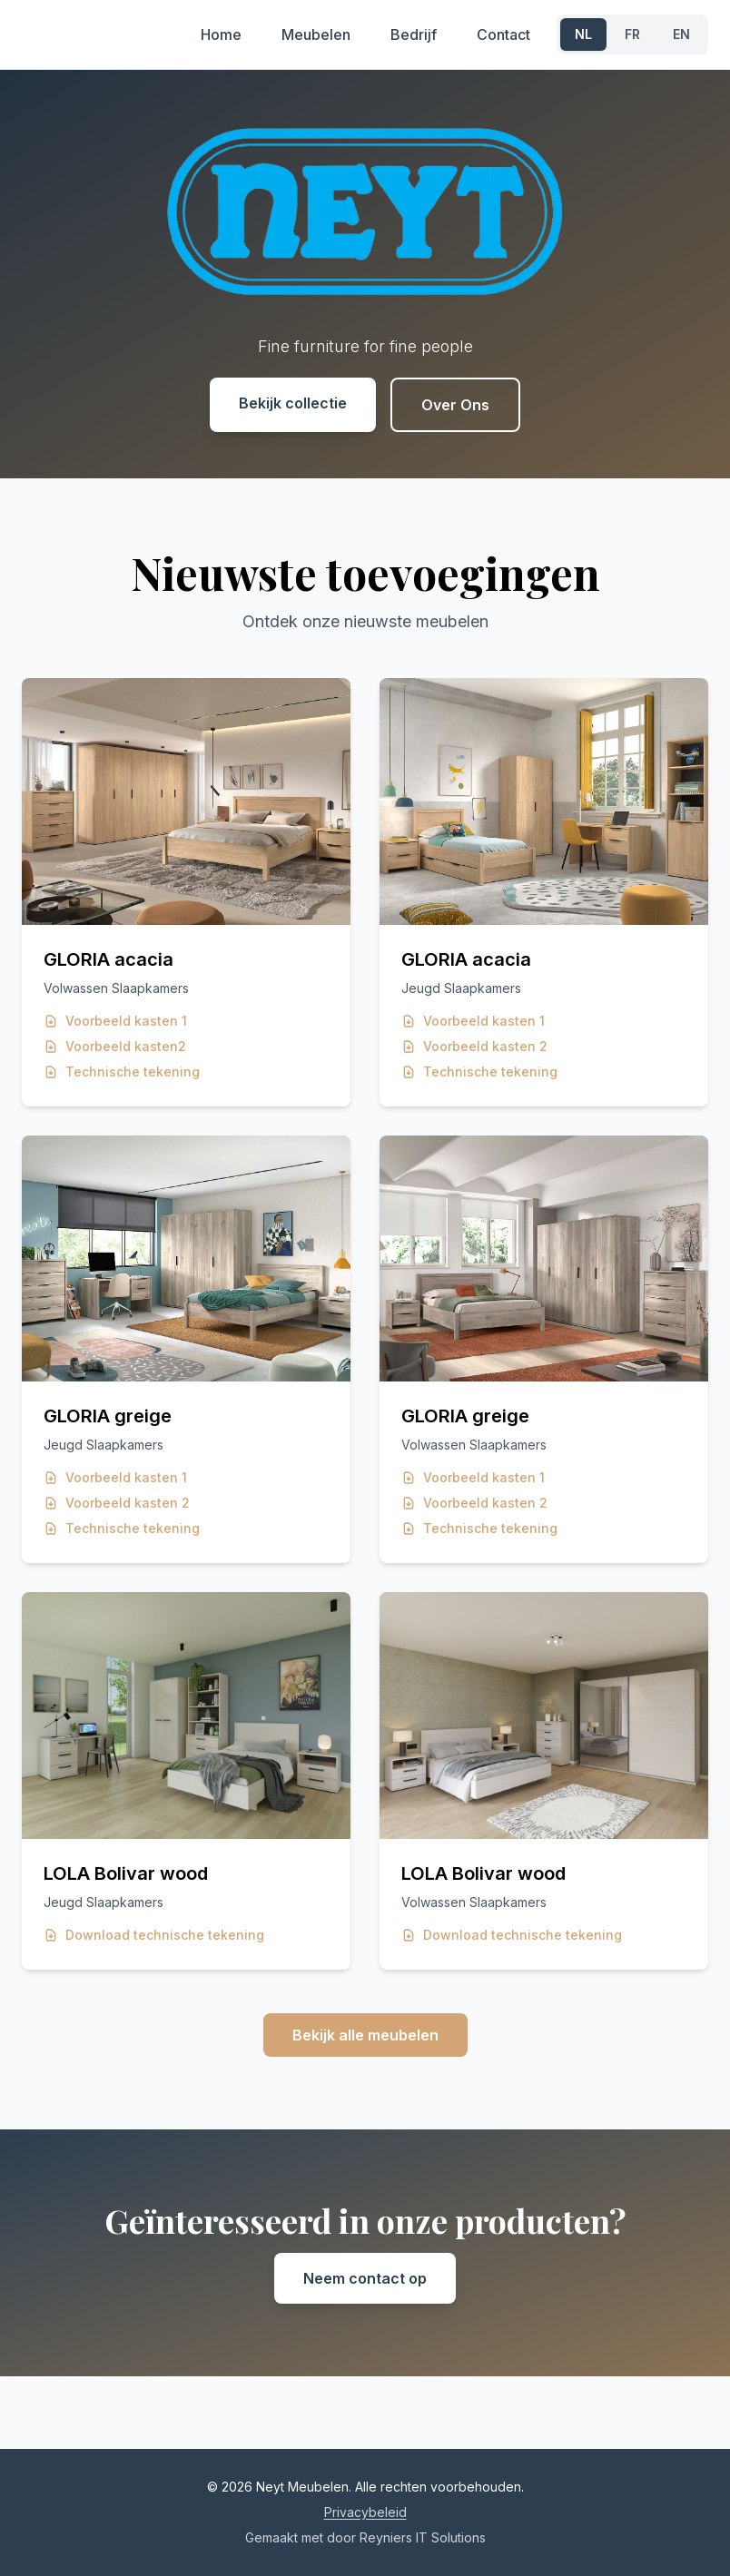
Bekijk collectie (293, 403)
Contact (503, 34)
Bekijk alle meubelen (365, 2035)
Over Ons (455, 405)
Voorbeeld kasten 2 (474, 1046)
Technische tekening (122, 1071)
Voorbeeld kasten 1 (115, 1020)
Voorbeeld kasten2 (115, 1046)
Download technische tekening (154, 1934)
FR (632, 34)
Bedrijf (413, 34)
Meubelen (315, 34)
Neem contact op (365, 2278)
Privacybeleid (365, 2512)
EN (681, 34)
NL (583, 34)
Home (221, 34)
